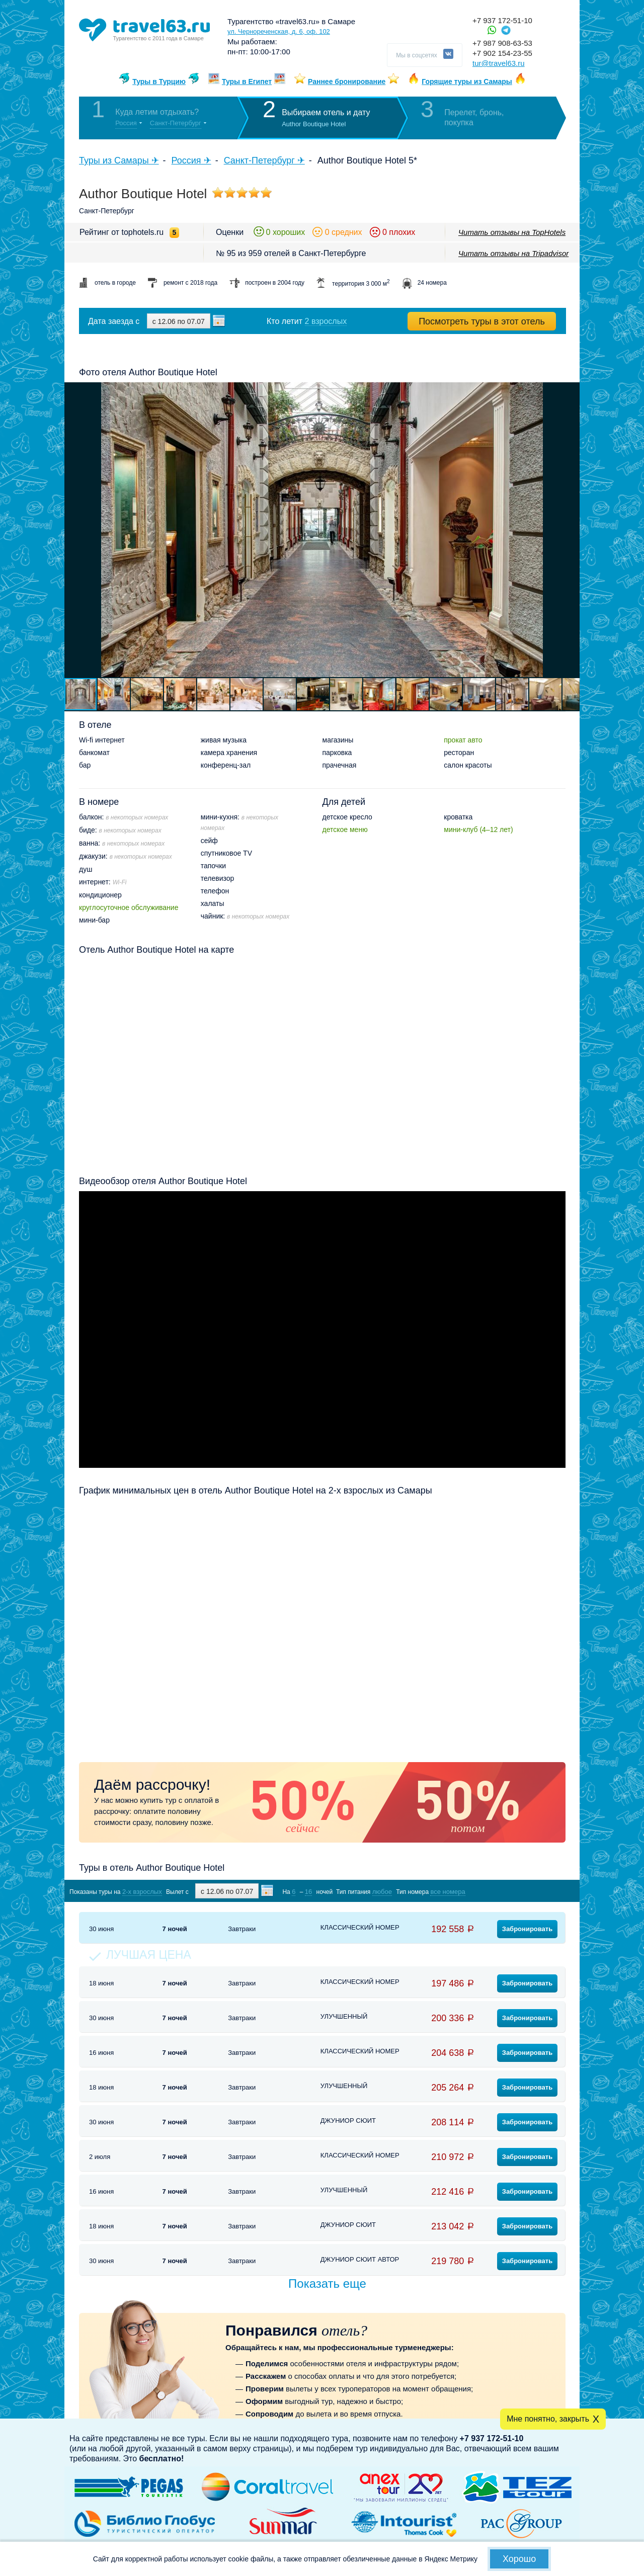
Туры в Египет (247, 81)
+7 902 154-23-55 (502, 53)
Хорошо (519, 2559)
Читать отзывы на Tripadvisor (513, 253)
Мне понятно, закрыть (548, 2419)
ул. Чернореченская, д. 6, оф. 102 (278, 31)
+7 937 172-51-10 (502, 20)
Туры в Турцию (159, 81)
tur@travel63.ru (498, 63)
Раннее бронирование (346, 81)
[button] (570, 530)
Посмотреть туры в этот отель (482, 321)
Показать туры (512, 1891)
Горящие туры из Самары (467, 81)
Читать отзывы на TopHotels (512, 232)
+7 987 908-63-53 (502, 43)
